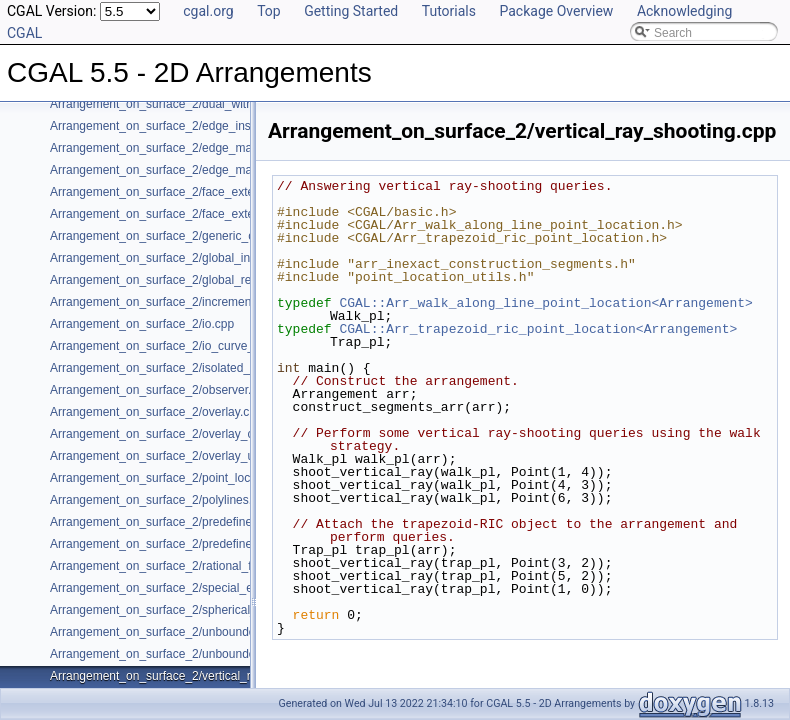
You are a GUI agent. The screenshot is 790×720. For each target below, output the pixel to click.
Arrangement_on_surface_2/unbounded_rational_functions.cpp (218, 654)
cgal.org (208, 11)
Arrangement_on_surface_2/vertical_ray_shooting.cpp (194, 676)
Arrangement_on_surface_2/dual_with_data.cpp (178, 104)
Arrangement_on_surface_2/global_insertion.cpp (179, 258)
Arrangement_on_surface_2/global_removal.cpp (178, 280)
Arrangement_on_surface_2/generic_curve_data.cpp (190, 236)
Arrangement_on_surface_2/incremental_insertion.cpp (194, 302)
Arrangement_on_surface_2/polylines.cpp (160, 500)
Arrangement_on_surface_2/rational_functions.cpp (184, 566)
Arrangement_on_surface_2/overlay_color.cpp (172, 434)
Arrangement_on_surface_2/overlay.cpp (156, 412)
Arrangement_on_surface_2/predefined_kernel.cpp (185, 522)
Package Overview (556, 11)
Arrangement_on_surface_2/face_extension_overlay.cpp (200, 214)
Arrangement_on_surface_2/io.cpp (142, 324)
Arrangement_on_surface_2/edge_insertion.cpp (177, 126)
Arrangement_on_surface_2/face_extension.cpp (178, 192)
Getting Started (351, 11)
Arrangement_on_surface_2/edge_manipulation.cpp (188, 148)
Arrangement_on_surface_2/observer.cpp (160, 390)
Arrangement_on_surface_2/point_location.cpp (174, 478)
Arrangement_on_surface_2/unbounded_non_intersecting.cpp (215, 632)
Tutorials (449, 11)
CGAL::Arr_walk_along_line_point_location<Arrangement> (545, 303)
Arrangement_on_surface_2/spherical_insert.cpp (179, 610)
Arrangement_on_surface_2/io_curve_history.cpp (180, 346)
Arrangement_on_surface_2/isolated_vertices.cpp (182, 368)
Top (269, 11)
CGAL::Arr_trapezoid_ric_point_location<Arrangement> (538, 329)
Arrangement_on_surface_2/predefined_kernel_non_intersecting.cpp (233, 544)
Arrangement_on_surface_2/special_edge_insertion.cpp (199, 588)
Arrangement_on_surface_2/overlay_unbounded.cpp (190, 456)
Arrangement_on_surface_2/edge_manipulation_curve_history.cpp (226, 170)
